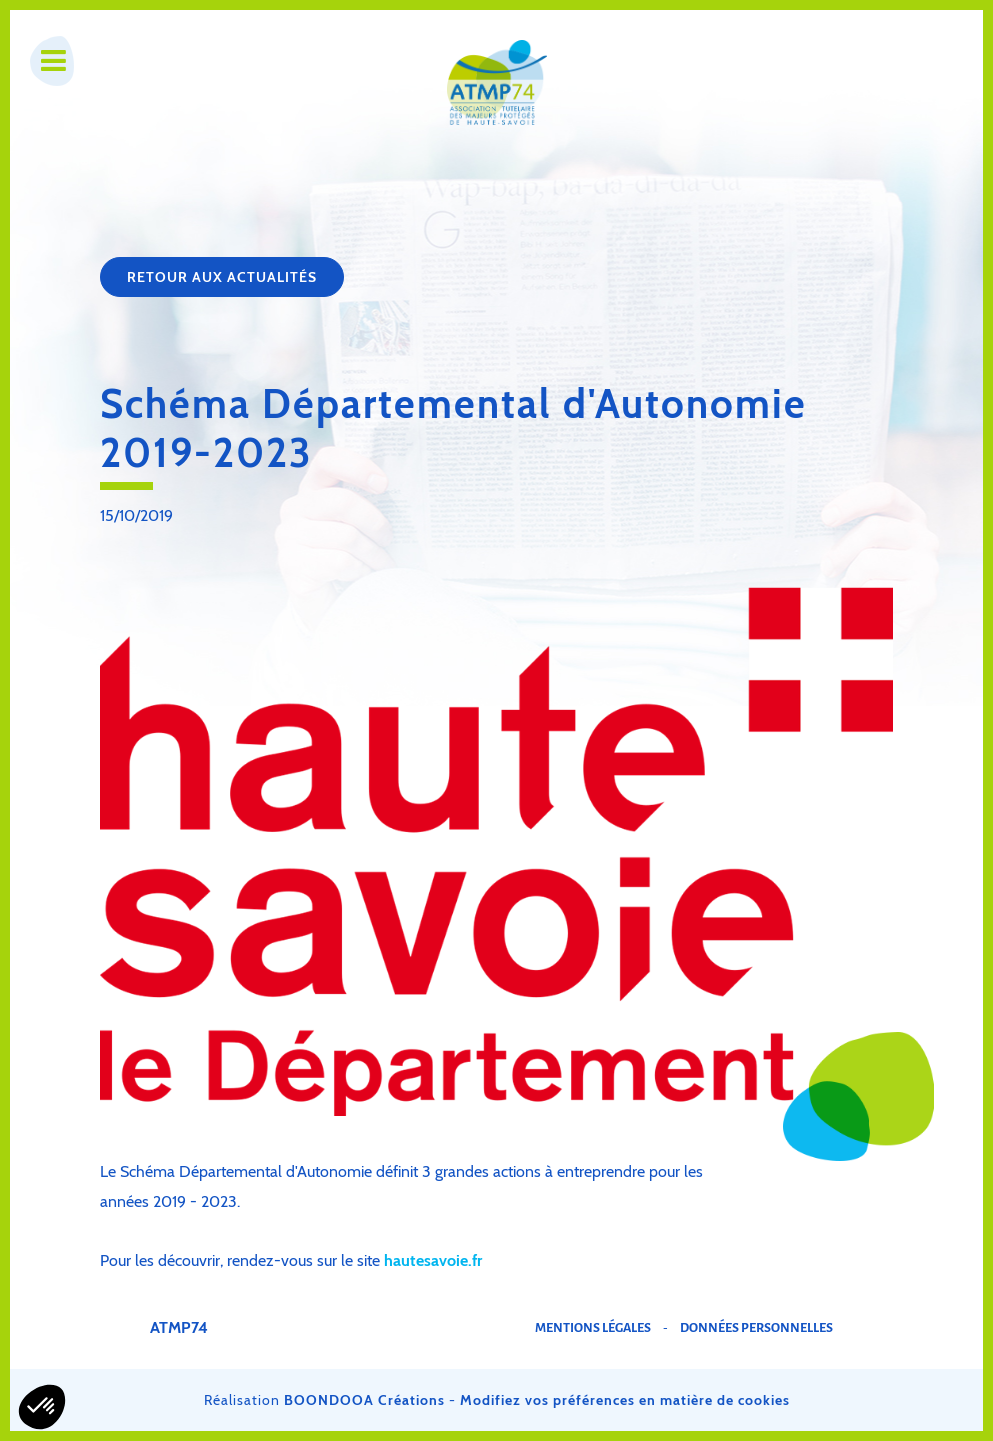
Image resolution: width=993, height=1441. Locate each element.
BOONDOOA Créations (364, 1400)
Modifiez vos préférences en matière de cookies (625, 1400)
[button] (42, 1407)
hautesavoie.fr (433, 1260)
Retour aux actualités (222, 277)
